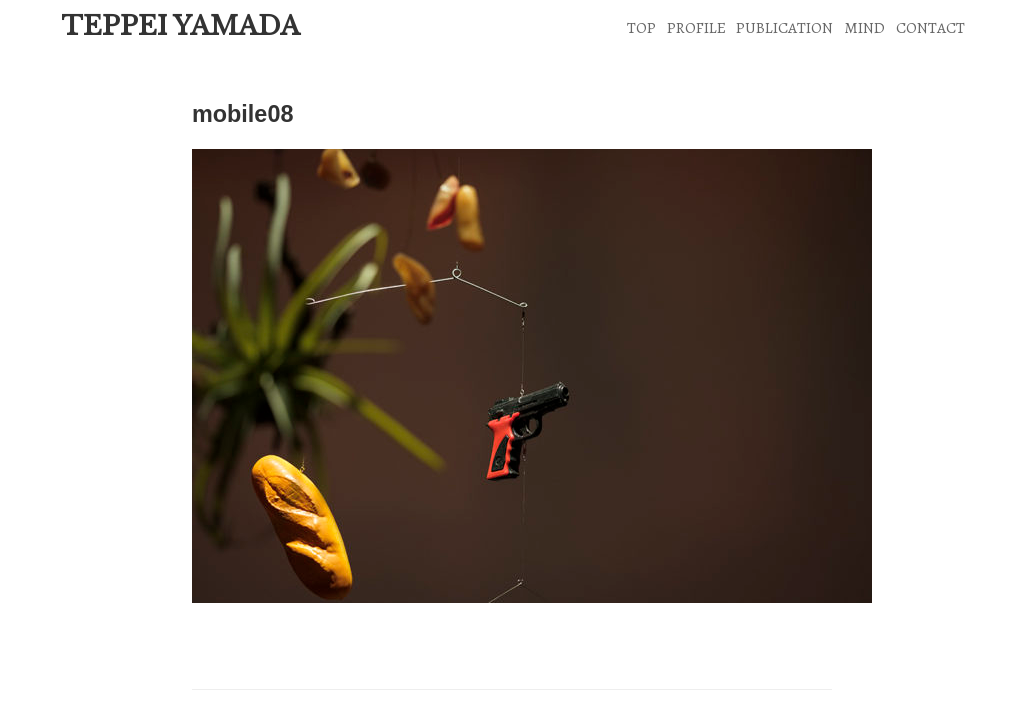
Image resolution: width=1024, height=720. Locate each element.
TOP (641, 27)
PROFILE (696, 27)
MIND (864, 27)
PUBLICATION (784, 27)
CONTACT (930, 27)
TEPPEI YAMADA (180, 26)
